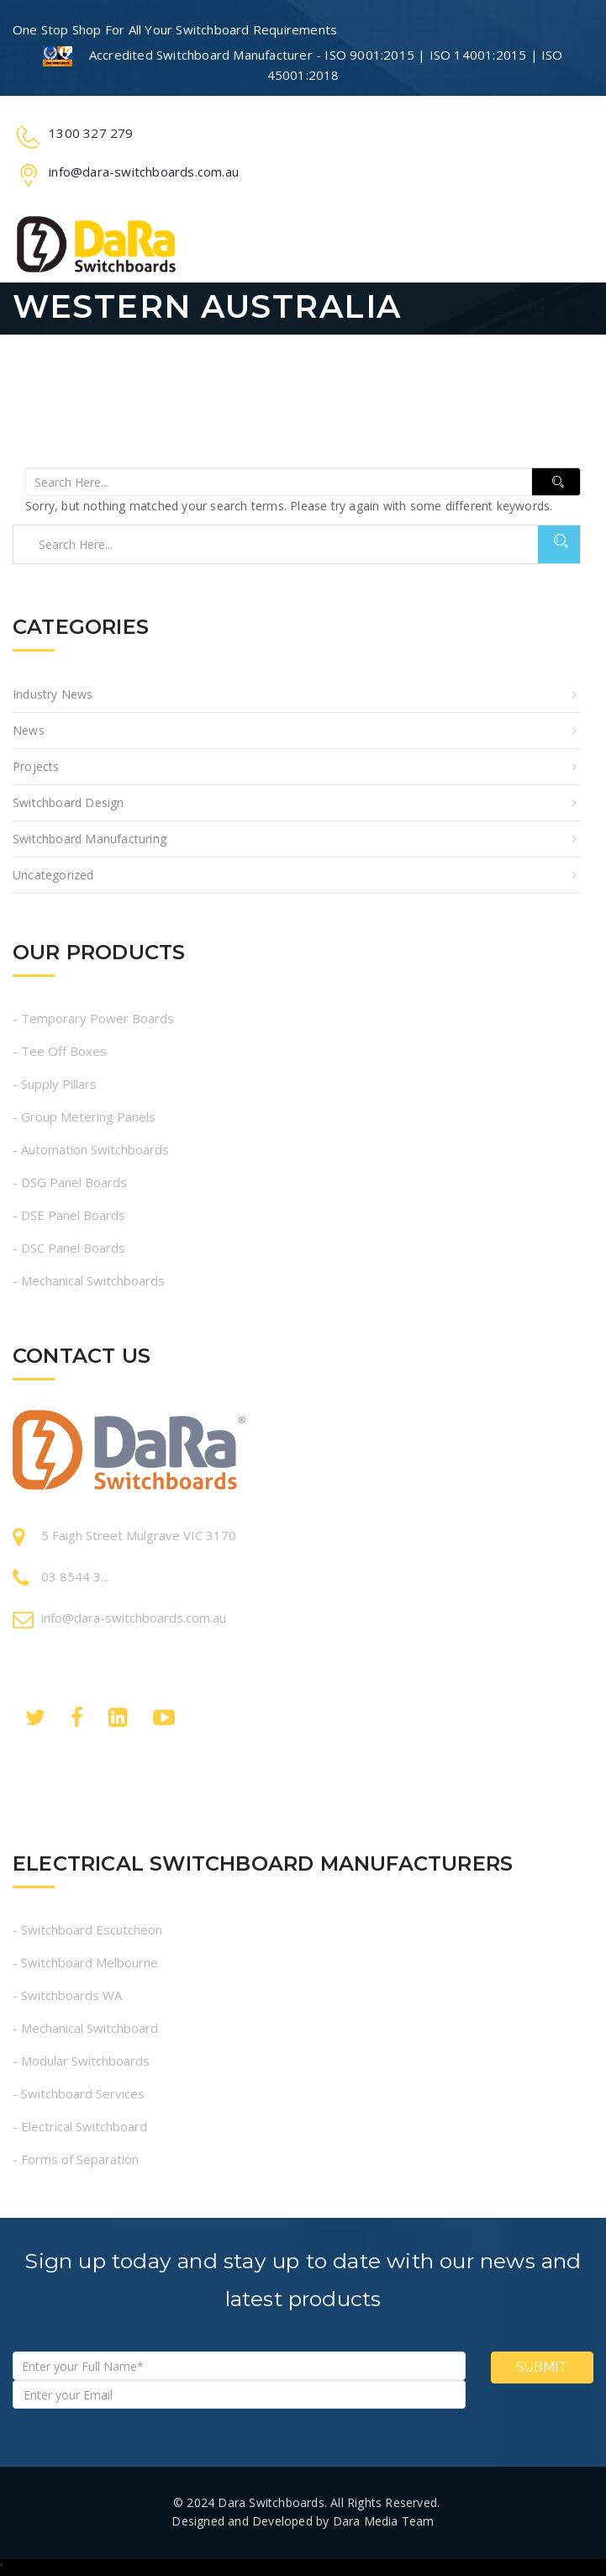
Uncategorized (53, 875)
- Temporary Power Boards (93, 1018)
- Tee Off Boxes (60, 1051)
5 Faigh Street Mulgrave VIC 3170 (138, 1535)
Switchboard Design (68, 802)
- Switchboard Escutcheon (87, 1929)
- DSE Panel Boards (69, 1214)
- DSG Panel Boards (70, 1182)
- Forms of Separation (76, 2159)
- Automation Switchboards (91, 1149)
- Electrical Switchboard (80, 2126)
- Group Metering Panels (84, 1116)
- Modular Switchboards (81, 2060)
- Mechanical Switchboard (85, 2027)
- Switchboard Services (79, 2093)
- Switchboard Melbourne (85, 1962)
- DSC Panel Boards (69, 1247)
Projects (36, 766)
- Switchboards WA (67, 1995)
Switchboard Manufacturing (89, 839)
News (29, 730)
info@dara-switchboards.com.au (133, 1617)
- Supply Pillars (55, 1083)
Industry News (53, 694)
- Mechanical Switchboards (89, 1280)
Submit (541, 2367)
